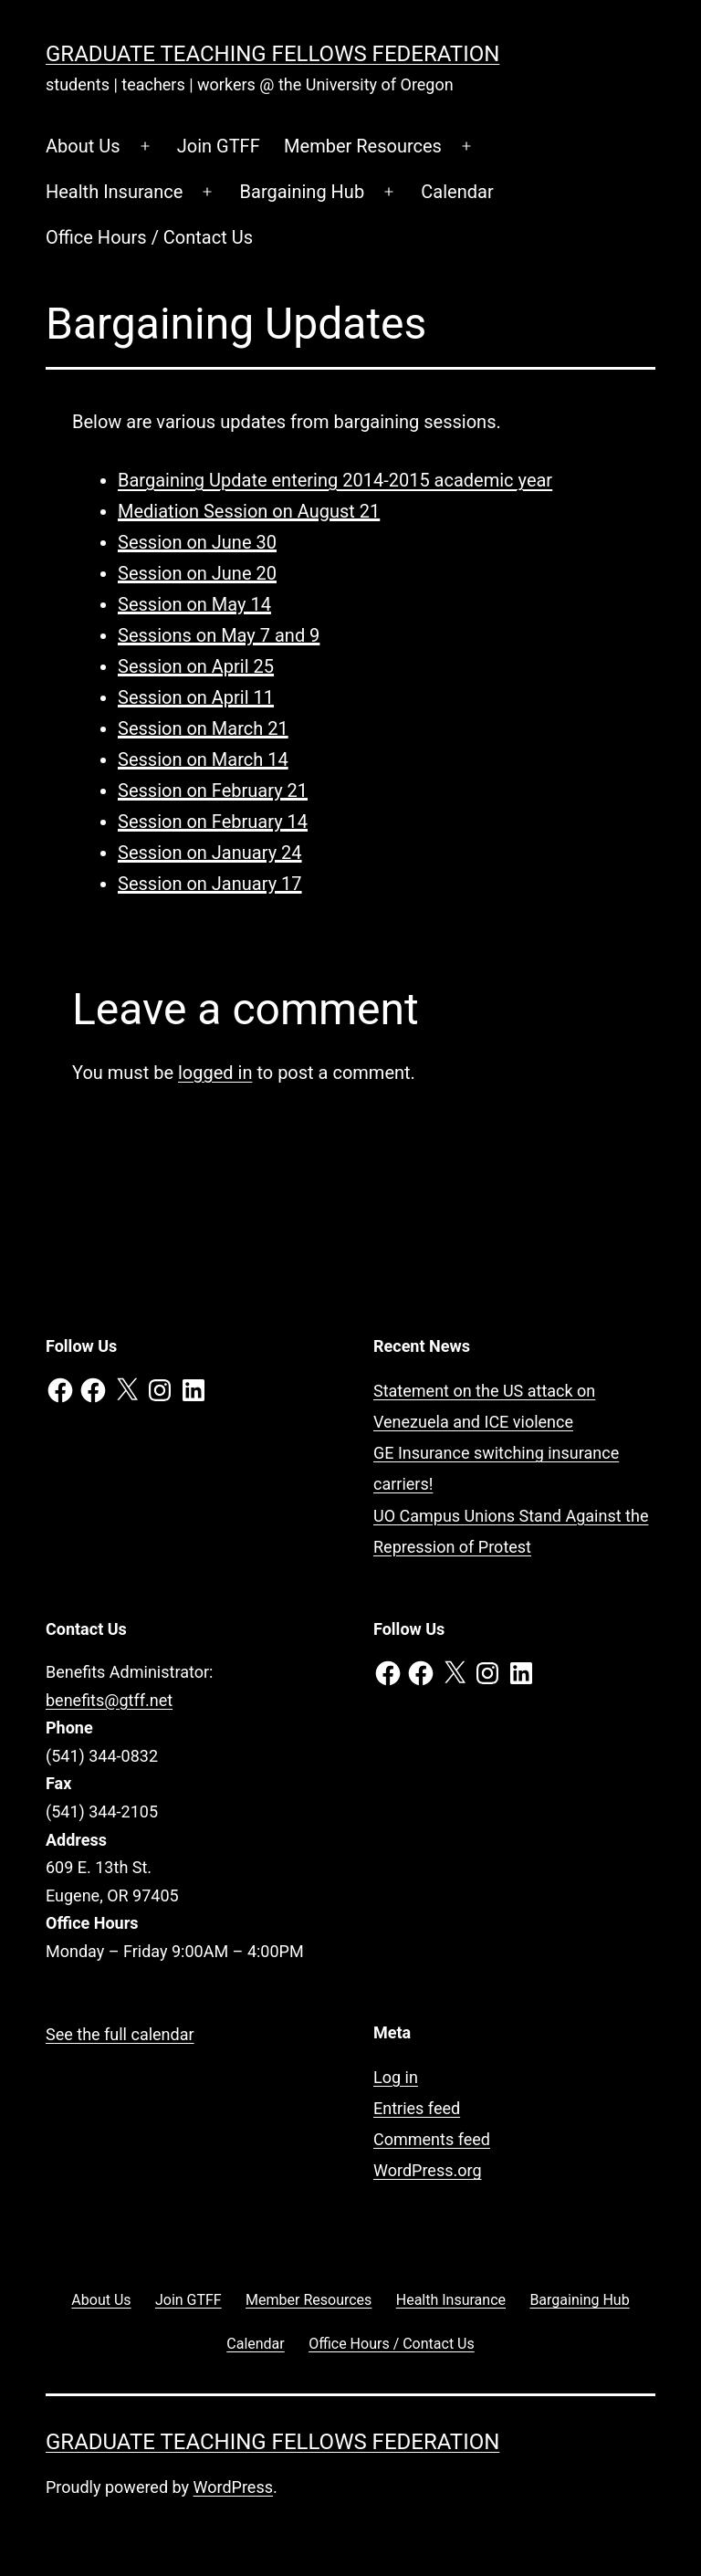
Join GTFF (218, 146)
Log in (395, 2077)
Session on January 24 (210, 853)
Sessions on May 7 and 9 (218, 635)
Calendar (457, 192)
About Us (83, 146)
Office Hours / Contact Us (149, 237)
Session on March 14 (203, 759)
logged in (215, 1073)
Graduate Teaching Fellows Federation (272, 54)
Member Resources (363, 146)
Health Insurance (114, 192)
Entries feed (416, 2108)
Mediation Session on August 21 (249, 511)
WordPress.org (427, 2170)
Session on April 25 (196, 666)
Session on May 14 (194, 604)
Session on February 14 (213, 821)
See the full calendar (120, 2034)
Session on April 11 (196, 697)
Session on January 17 (210, 884)
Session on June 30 (197, 542)
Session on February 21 (213, 790)
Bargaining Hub (302, 192)
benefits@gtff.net (109, 1700)
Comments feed (431, 2139)
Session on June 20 (197, 573)
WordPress (233, 2487)
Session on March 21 (203, 728)
